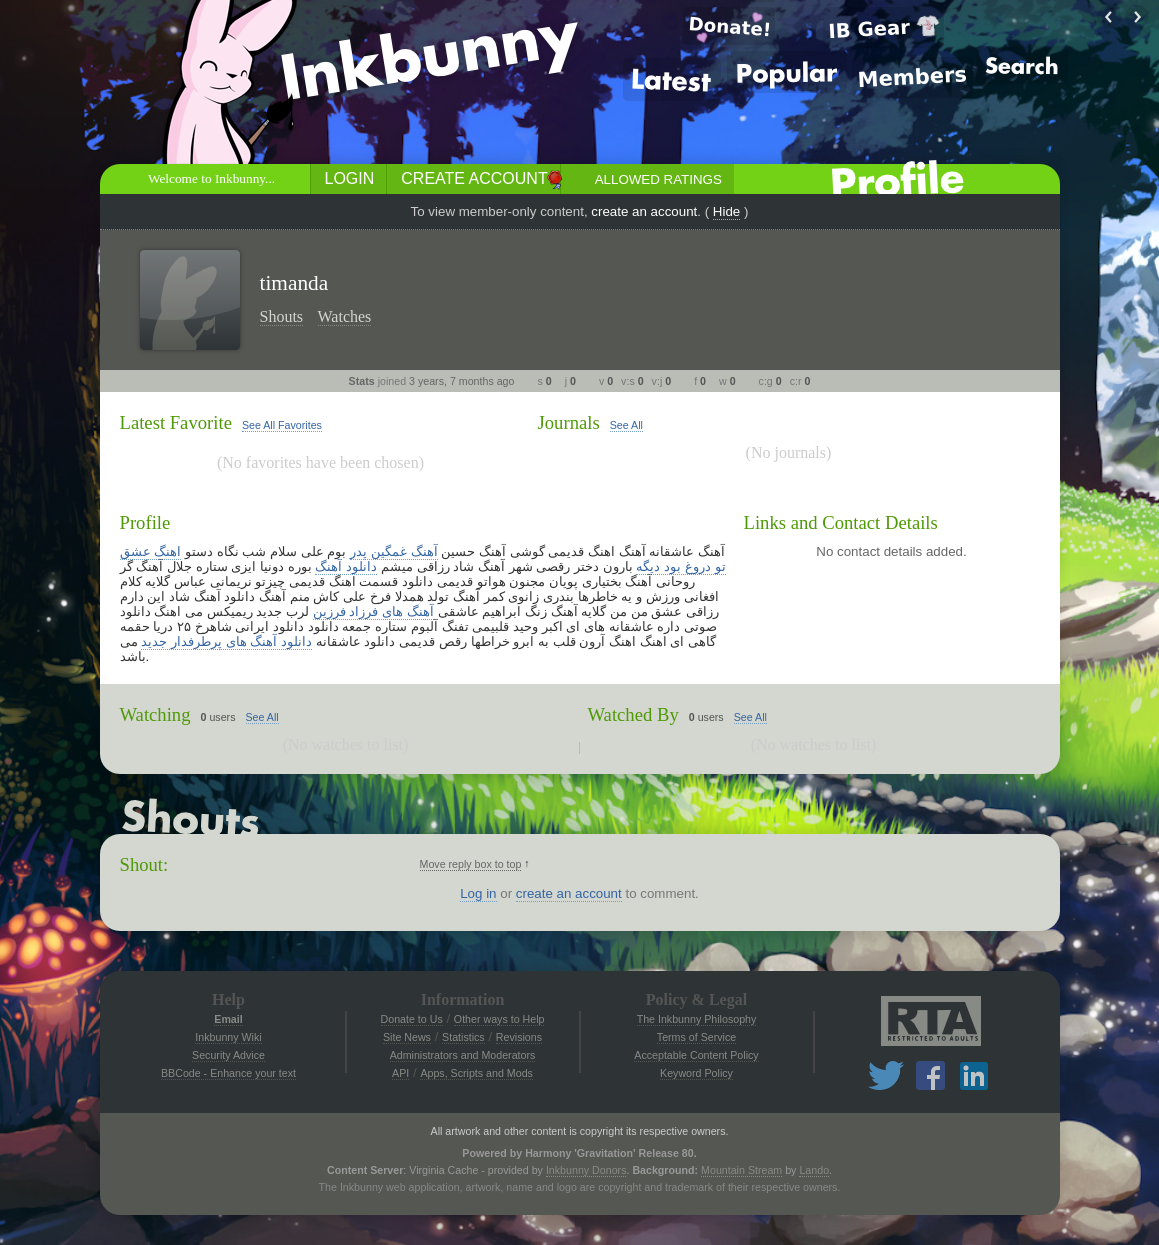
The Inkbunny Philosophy (697, 1019)
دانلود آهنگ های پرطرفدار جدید (226, 641)
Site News (407, 1037)
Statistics (463, 1037)
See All (626, 425)
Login (350, 178)
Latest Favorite (176, 422)
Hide (726, 211)
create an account (644, 211)
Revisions (519, 1037)
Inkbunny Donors (586, 1170)
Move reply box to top (471, 864)
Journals (569, 422)
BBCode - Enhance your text (228, 1073)
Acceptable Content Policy (696, 1055)
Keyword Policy (696, 1073)
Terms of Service (696, 1037)
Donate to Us (412, 1019)
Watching (155, 714)
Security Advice (228, 1055)
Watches (345, 316)
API (400, 1073)
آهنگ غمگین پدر (393, 551)
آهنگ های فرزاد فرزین (373, 611)
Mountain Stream (741, 1170)
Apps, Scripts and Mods (476, 1073)
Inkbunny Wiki (228, 1037)
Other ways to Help (499, 1019)
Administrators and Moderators (463, 1055)
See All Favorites (282, 425)
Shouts (282, 316)
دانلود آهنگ (346, 566)
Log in (478, 893)
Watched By (633, 714)
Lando (814, 1170)
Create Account (474, 178)
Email (228, 1019)
